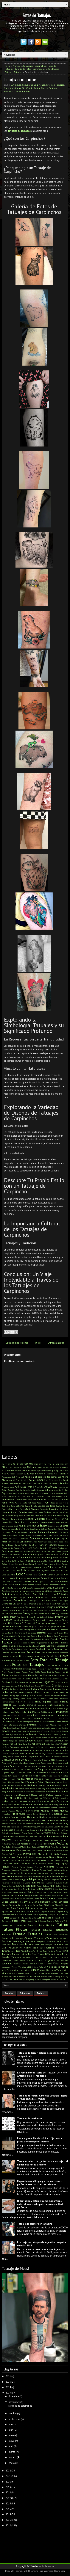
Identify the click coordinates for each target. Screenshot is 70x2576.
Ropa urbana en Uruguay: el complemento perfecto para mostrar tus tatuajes (39, 2183)
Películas (62, 1843)
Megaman (58, 1795)
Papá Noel (33, 1836)
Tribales (6, 1957)
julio (11, 2430)
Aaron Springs (20, 1467)
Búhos (44, 1528)
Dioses (40, 1610)
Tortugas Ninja (19, 1954)
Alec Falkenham (61, 1473)
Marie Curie (20, 1785)
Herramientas (8, 1701)
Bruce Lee (6, 1529)
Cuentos (59, 1587)
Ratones (45, 1873)
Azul (47, 1502)
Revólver (5, 1882)
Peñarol (35, 1847)
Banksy (59, 1506)
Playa (57, 1860)
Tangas (5, 1925)
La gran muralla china (58, 1747)
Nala (51, 1814)
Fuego (65, 1671)
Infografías (50, 1715)
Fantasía (58, 1649)
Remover (47, 1879)
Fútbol (5, 1675)
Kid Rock (13, 1744)
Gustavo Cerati (60, 1688)
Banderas (50, 1505)
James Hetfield (62, 1728)
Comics (42, 1574)
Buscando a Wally (55, 1529)
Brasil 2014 (33, 1525)
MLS (51, 1804)
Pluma (16, 1863)
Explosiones (16, 1649)
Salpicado (23, 1892)
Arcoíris (57, 1490)
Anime (31, 1486)
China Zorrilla (8, 1561)
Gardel (26, 1678)
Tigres (58, 1947)
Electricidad (31, 1632)
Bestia (10, 1515)
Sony (55, 1908)
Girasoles (59, 1682)
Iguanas (51, 1712)
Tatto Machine (47, 1925)
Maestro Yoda (31, 1775)
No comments (23, 91)
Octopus (34, 1826)
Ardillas (65, 1490)
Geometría (23, 1682)
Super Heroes (19, 1920)
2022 (46, 1464)
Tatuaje (19, 1933)
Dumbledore (27, 1620)
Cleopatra (37, 1567)
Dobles (6, 1616)
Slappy (58, 1905)
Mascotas (50, 1791)
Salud (30, 1892)
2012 (8, 2525)
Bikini (26, 1515)
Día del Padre (55, 1603)
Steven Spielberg (40, 1914)
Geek (65, 1678)
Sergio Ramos (62, 1898)
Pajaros (47, 1833)
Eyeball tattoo (28, 1649)
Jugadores (30, 1740)
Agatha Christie (43, 1470)
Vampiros (34, 1963)
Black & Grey (62, 1515)
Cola (23, 1570)
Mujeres (45, 1810)
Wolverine (35, 1976)
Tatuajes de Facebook (56, 1934)
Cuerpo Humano (19, 1590)
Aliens (65, 1476)
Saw (66, 1895)
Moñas (54, 1807)
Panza (15, 1836)
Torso (65, 1950)
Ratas (27, 1873)
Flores (64, 1656)
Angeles (64, 1483)
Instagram (63, 1718)
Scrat (12, 1898)
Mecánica (42, 1795)
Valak (25, 1963)
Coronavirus (7, 1581)
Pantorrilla (7, 1836)
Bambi (27, 1506)
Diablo (21, 1607)
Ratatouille (36, 1873)
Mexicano (38, 1798)
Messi (13, 1798)
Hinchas (30, 1701)
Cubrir (43, 1587)
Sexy (24, 1901)
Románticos (12, 1889)
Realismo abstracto (23, 1876)
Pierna (27, 1854)
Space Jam (63, 1908)
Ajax (4, 1473)
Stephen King (62, 1911)
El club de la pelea (46, 1623)
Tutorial (38, 1957)
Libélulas (6, 1759)
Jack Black (11, 1728)
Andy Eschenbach (51, 1483)
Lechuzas (29, 1753)
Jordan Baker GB (42, 1737)
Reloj (40, 1879)
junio (11, 2435)
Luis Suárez (20, 1772)
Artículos (21, 1496)
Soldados (34, 1908)
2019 (41, 1464)
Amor (40, 1480)
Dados (28, 1594)
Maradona (50, 1782)
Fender (56, 1652)
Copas (44, 1578)
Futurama (14, 1675)
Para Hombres (54, 1836)
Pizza (34, 1860)
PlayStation (7, 1863)
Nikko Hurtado (47, 1820)
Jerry (16, 1734)
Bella (40, 1512)
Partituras (37, 1840)
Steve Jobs (6, 1914)
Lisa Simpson (12, 1763)
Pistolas (13, 1860)
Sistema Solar (31, 1905)
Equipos (6, 1639)
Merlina (5, 1798)
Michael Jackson (10, 1801)
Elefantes (41, 1632)
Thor (41, 1947)
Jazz (38, 1731)
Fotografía (6, 1665)
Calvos (5, 1535)
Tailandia (59, 1921)
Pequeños (44, 1846)
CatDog (36, 1548)
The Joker (12, 1947)
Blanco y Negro (35, 1519)
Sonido (48, 1908)
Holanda (21, 1705)
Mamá (4, 1778)
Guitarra (35, 1688)
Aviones (18, 1502)
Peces (46, 1843)
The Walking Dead (28, 1947)
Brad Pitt (18, 1525)
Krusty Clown (50, 1744)
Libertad (16, 1759)
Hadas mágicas (9, 1692)
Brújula (14, 1528)
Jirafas (48, 1734)
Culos (52, 1591)
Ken (66, 1740)
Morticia (61, 1807)
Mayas (34, 1795)
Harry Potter (29, 1695)
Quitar (65, 1870)
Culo (47, 1590)
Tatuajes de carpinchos (20, 79)
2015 (26, 1464)
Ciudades (5, 1567)
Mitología (44, 1804)
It (67, 1724)
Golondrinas (29, 1685)
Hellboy (16, 1698)
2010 (10, 1464)
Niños (13, 1823)
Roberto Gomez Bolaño (12, 1886)
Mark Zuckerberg (37, 1788)
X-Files (9, 1979)
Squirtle (16, 1911)
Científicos (28, 1564)
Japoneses (7, 1731)
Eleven (60, 1632)
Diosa (35, 1610)
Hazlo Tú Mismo (52, 1695)
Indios (36, 1715)
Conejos (12, 1578)
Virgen (5, 1973)
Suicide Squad (44, 1917)
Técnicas (6, 1941)
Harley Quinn (16, 1695)
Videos (64, 1966)
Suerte (21, 1917)
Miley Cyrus (56, 1801)
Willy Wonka (23, 1976)
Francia (65, 1665)
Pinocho (12, 1857)
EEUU (10, 1623)
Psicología (24, 1870)
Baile (13, 1506)
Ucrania (64, 1957)
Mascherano (40, 1791)
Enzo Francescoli (61, 1636)
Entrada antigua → (57, 1342)
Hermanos (64, 1698)
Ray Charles (54, 1873)
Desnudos (7, 1603)
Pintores (21, 1857)
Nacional (43, 1813)
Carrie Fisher (7, 1545)
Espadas (64, 1639)
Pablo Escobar (8, 1833)
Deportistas (20, 1600)
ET (67, 1646)
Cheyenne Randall (53, 1554)
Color (20, 1574)
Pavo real (16, 1843)
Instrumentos (8, 1721)
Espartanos (42, 1642)
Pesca (34, 1850)
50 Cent (9, 1467)
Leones (23, 1756)
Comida (51, 1574)
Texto (28, 1944)
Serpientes (15, 1901)
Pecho (52, 1843)
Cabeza (33, 1532)
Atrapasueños (9, 1499)
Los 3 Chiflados (24, 1766)
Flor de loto (52, 1656)
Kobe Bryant (38, 1743)
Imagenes (62, 1712)
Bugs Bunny (34, 1529)
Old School (7, 1829)
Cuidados (39, 1590)
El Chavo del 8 (29, 1623)
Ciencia (18, 1564)
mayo (12, 2441)
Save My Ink (57, 1895)
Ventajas (22, 1967)
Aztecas (40, 1502)
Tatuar (49, 1938)
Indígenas (15, 1715)
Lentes (16, 1756)
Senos (43, 1898)
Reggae (24, 1879)
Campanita (47, 1535)
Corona (64, 1578)
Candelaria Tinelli (10, 1538)
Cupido (65, 1591)
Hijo (23, 1701)
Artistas (31, 1496)
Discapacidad (49, 1610)
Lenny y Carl (7, 1756)
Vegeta (64, 1963)
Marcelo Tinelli (61, 1782)
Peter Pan (42, 1850)
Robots (26, 1885)
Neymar (13, 1820)
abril (11, 2446)
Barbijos (5, 1509)
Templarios (50, 1941)
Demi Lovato (50, 1597)
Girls (66, 1682)
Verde (30, 1966)
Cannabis (24, 1538)
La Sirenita (37, 1750)
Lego (43, 1753)
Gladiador (6, 1685)
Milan (46, 1801)
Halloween (38, 1692)
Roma (4, 1889)
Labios (65, 1750)
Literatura (23, 1762)
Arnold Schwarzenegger (52, 1493)
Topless (58, 1951)
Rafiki (10, 1873)
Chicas (32, 1557)
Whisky (5, 1976)
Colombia (11, 1574)
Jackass (45, 1728)
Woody (57, 1976)
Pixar (27, 1860)
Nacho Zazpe (32, 1814)
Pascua (46, 1840)
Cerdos (22, 1551)
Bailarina (6, 1506)
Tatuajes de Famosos (13, 1938)
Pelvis (23, 1846)
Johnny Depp (27, 1737)
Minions (21, 1804)
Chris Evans (39, 1561)
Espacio (54, 1639)
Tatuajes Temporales (35, 1938)
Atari (66, 1496)
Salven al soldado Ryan (57, 1892)
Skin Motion (49, 1905)
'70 (3, 1464)
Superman (32, 1920)
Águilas (59, 1470)
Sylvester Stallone (46, 1921)
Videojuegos (53, 1966)
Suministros (57, 1917)
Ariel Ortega (18, 1493)
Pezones (59, 1850)
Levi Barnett (62, 1756)
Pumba (43, 1870)
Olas (66, 1826)
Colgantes (45, 1570)
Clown (44, 1567)
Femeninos (33, 1652)
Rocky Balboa (43, 1886)
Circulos (65, 1564)
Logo (55, 1763)
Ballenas (20, 1505)
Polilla (34, 1863)
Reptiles (55, 1879)
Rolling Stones (62, 1886)
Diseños (18, 1613)
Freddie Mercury (45, 1668)
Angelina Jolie (8, 1486)
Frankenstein (17, 1668)
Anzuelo (26, 1490)
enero (12, 2463)
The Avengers (46, 1944)
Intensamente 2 (49, 1721)
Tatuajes (18, 72)
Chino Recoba (20, 1561)
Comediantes (32, 1574)
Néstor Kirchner (61, 1817)
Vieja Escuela (7, 1970)
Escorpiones (36, 1639)
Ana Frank (63, 1480)
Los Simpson (40, 1769)
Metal (20, 1798)
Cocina (64, 1567)
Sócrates (5, 1908)
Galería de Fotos (23, 68)
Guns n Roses (46, 1689)
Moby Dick (58, 1804)
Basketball (54, 1509)
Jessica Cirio (23, 1734)
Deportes (6, 1600)
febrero (12, 2457)
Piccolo (4, 1854)
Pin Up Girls (52, 1854)
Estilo (43, 1645)
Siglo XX (33, 1902)
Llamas (32, 1762)
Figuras (15, 1656)
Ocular (41, 1826)
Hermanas (53, 1698)
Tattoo (62, 1924)
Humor (30, 1712)
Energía (34, 1636)
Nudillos (6, 1826)
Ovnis (65, 1830)
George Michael (36, 1682)
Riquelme (58, 1882)
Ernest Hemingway (20, 1639)
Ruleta (55, 1889)
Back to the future (59, 1502)
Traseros (57, 1954)
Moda (65, 1804)
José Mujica (56, 1737)
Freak (34, 1668)
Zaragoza (46, 1979)
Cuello (50, 1587)
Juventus (59, 1740)
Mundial (54, 1810)
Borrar (4, 1525)
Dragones (7, 1620)
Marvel (10, 1791)
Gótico (48, 1685)
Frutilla (50, 1672)
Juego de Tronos (16, 1740)
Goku (20, 1685)
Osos (44, 1829)
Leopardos (33, 1756)
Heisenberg (6, 1698)
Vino (54, 1970)
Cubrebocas (36, 1587)
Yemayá (22, 1979)
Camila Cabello (24, 1535)
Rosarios (34, 1889)
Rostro (48, 1889)
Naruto (23, 1817)
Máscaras (19, 1791)
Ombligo (17, 1830)
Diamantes (30, 1607)
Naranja (14, 1817)
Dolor (13, 1616)
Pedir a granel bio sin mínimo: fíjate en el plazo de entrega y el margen (40, 2140)
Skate (41, 1905)
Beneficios (64, 1512)
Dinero (4, 1610)
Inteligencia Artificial (32, 1721)
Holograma (41, 1705)
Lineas (52, 1759)
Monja (16, 1807)
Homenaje (22, 1708)
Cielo (11, 1564)
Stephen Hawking (48, 1911)
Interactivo (13, 1724)
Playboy (65, 1860)
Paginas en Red (22, 2571)
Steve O (14, 1914)
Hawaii (40, 1695)
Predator (38, 1866)
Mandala (20, 1778)
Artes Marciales (9, 1496)
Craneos (50, 1581)
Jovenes (65, 1737)
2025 (8, 2381)
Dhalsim (16, 1603)
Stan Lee (25, 1911)
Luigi (12, 1772)
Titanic (24, 1951)
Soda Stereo (17, 1908)
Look (66, 1763)
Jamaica (51, 1728)
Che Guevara (14, 1554)
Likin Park (32, 1759)
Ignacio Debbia (40, 1712)
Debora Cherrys (18, 1597)
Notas (37, 1823)
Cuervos (30, 1591)
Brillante (64, 1525)
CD (50, 1548)
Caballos (16, 1532)
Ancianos (32, 1483)
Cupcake (58, 1591)
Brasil (25, 1525)
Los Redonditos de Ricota (21, 1769)
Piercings (17, 1854)
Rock (33, 1885)
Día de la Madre (28, 1603)
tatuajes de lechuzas (19, 130)
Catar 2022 (27, 1548)
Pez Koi (51, 1850)
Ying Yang (30, 1979)
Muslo (22, 1813)
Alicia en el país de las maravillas (43, 1476)
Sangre (28, 1895)
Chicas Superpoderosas (49, 1557)
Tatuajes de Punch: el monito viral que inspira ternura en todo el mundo (42, 2097)
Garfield (32, 1678)
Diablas (14, 1607)
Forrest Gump (23, 1660)
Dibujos (40, 1607)
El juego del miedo (56, 1626)
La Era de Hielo (41, 1747)
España (31, 1642)
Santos (48, 1895)
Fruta (43, 1672)
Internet (22, 1724)
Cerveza (44, 1551)
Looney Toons (9, 1766)
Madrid (21, 1775)
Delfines (39, 1597)
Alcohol (50, 1473)
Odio (56, 1826)
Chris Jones (48, 1561)
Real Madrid (8, 1876)
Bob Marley (15, 1522)
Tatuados (6, 1934)
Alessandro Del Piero (11, 1477)
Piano (65, 1850)
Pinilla (4, 1857)
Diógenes (24, 1610)
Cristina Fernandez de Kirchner (55, 1584)
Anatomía (23, 1483)
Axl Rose (32, 1502)
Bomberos (50, 1522)
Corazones (54, 1578)
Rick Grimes (15, 1882)
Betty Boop (18, 1515)
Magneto (56, 1775)
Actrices (18, 1470)
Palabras (56, 1833)
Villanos (35, 1970)
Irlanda (41, 1724)
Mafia (49, 1775)
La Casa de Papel (27, 1747)
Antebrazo (50, 1486)
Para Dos (42, 1836)
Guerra (15, 1689)
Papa (20, 1836)
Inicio (7, 65)
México (46, 1798)
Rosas (41, 1889)
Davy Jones (51, 1594)
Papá (25, 1836)
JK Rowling (56, 1734)
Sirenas (21, 1905)
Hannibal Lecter (51, 1692)
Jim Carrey (40, 1734)
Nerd (51, 1817)
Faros (65, 1649)
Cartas (24, 1544)
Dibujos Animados (56, 1607)
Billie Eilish (34, 1515)
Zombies (55, 1979)
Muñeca (64, 1810)
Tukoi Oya (30, 1957)
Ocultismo (49, 1826)
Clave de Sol (15, 1567)
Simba (54, 1901)
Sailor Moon (12, 1892)
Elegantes (52, 1632)
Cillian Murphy (48, 1564)
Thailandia (36, 1944)
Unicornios (7, 1960)
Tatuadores (61, 1929)
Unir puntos (19, 1960)
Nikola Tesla (62, 1820)
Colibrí (52, 1570)
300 (66, 1464)
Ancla (40, 1483)
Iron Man (61, 1724)
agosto (12, 2424)
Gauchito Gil (57, 1678)
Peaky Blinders (35, 1843)
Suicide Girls (30, 1917)
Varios (56, 1963)
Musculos (6, 1814)
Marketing (50, 1788)
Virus (11, 1973)
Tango (12, 1925)
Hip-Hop (47, 1701)
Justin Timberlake (45, 1740)
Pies (34, 1854)
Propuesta (14, 1870)
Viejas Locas (19, 1970)
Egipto (17, 1623)
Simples (13, 1905)
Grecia (65, 1685)
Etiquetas (25, 1993)
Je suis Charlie (62, 1731)
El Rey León (52, 1629)
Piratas (52, 1857)
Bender (56, 1512)
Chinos (29, 1560)
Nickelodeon (23, 1820)
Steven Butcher (25, 1914)
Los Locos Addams (56, 1766)
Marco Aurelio (8, 1785)
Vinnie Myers (45, 1970)
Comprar (59, 1574)
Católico (44, 1548)
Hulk (23, 1712)
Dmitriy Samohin (60, 1613)
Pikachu (41, 1854)
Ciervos (38, 1564)
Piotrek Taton (42, 1857)
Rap (22, 1873)
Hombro (11, 1708)
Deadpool (6, 1597)
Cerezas (36, 1551)
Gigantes (49, 1682)
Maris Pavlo (24, 1788)
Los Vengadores (55, 1769)
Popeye (64, 1863)
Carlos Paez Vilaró (39, 1541)
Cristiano (21, 1584)
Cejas (54, 1548)
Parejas (27, 1840)
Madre (59, 1772)
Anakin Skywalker (10, 1483)
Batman (6, 1512)
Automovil (42, 1499)
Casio (10, 1548)
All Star (16, 1480)
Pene (29, 1847)
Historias (6, 1704)
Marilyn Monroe (46, 1785)
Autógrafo (32, 1499)
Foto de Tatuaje (54, 1659)
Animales (17, 65)
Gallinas (55, 1675)
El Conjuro (61, 1623)
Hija (17, 1701)
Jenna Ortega (7, 1734)
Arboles (49, 1489)
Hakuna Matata (25, 1692)
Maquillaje (20, 1782)
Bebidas (23, 1512)
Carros (17, 1545)
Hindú (38, 1701)
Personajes (8, 1850)
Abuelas (65, 1467)
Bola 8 (35, 1522)
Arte (66, 1493)
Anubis (19, 1490)
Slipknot (64, 1905)
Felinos (21, 1652)
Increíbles (6, 1715)
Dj (51, 1613)
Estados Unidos (10, 1645)
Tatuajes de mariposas (29, 2118)
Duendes (17, 1620)
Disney (26, 1613)
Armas (38, 1493)
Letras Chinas (51, 1756)
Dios (30, 1610)
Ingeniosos (62, 1715)
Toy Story (32, 1954)
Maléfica (64, 1775)
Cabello (24, 1532)
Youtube (38, 1979)
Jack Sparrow (34, 1727)
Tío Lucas (11, 1951)
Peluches (16, 1847)
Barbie (65, 1506)
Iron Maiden (51, 1724)
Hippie (55, 1701)
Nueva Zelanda (17, 1826)
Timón (65, 1947)
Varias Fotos (46, 1963)
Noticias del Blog (59, 1823)
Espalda (7, 1642)
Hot (55, 1708)
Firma (36, 1656)
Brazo (43, 1525)
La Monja (6, 1750)
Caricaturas (25, 1541)
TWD (45, 1957)
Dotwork (43, 1617)
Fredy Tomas (7, 1672)
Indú (43, 1715)
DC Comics (62, 1594)
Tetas (21, 1944)
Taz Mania (57, 1938)
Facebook (40, 1649)
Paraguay (17, 1840)
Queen (59, 1870)
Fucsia (57, 1672)
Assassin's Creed (43, 1496)
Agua (52, 1470)
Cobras (51, 1567)
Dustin (36, 1620)
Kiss (29, 1744)
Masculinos (62, 1791)
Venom (14, 1967)
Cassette (17, 1548)
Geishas (6, 1682)
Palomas (64, 1833)
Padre (24, 1833)
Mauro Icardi (24, 1795)
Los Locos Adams (39, 1766)
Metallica (28, 1798)
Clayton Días (26, 1567)
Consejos (21, 1578)
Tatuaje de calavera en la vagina (34, 2223)
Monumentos (44, 1807)
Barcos (23, 1509)
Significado (38, 68)
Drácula (51, 1617)
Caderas (42, 1532)
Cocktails (5, 1570)
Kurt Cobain (62, 1743)
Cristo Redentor (14, 1587)
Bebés (14, 1512)
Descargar (33, 1600)
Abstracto (57, 1467)
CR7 (44, 1581)
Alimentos (7, 1480)
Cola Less (31, 1570)
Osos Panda (52, 1830)
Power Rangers (26, 1866)
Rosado (26, 1889)
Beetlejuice (32, 1512)
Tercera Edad (62, 1941)
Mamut (12, 1779)
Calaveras (53, 1532)
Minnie (29, 1804)
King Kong (22, 1744)
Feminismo (46, 1652)
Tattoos (9, 72)
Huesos (60, 1708)
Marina (58, 1785)
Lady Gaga (13, 1753)
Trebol (65, 1954)
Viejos (27, 1970)
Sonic (41, 1908)
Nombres (29, 1823)
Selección (20, 1898)
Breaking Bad (53, 1525)
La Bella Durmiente (10, 1747)
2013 (15, 1464)
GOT (43, 1685)
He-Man (64, 1695)
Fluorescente (8, 1660)
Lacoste (5, 1753)
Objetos (27, 1826)
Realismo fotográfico (42, 1876)
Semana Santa (32, 1898)
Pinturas (30, 1857)
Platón (50, 1860)
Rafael (4, 1873)
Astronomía (57, 1496)
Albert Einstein (37, 1473)
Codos (18, 1570)
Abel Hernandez (45, 1467)
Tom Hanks (37, 1951)
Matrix (15, 1795)
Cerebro (29, 1551)
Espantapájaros (20, 1642)
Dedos (30, 1597)
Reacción (64, 1873)
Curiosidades (8, 1594)
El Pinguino (19, 1629)
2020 (8, 2481)
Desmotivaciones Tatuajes (54, 1600)
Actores (10, 1470)
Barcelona (14, 1509)
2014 (20, 1464)
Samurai (5, 1895)
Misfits (36, 1804)
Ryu (60, 1889)
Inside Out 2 (50, 1718)
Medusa (49, 1795)
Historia (64, 1701)
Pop (57, 1863)
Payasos (24, 1843)
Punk (48, 1870)
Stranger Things (54, 1914)
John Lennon (15, 1737)
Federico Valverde (9, 1652)
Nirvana (21, 1823)
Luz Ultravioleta (39, 1772)
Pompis (51, 1863)
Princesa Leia (62, 1866)
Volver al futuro (31, 1973)
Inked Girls (26, 1718)
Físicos (42, 1656)
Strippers (13, 1917)
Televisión (30, 1941)
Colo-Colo (59, 1570)
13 (6, 1464)
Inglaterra (6, 1718)
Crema (4, 1584)
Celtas (16, 1551)
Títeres (29, 1951)
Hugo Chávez (15, 1712)
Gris (10, 1689)
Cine (58, 1564)
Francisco (6, 1668)
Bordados (64, 1522)
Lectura (38, 1753)
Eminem (13, 1635)
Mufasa (19, 1810)
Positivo (15, 1866)
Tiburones (49, 1947)
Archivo (41, 1993)
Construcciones (33, 1578)
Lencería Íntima (61, 1753)
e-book (42, 1620)
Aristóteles (29, 1493)
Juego (5, 1740)
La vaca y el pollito (52, 1750)
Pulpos (35, 1869)
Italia (4, 1727)
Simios (5, 1905)
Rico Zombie (26, 1882)
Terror (15, 1944)
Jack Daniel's (22, 1728)
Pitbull (21, 1860)
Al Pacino (11, 1473)
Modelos (5, 1807)
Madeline (51, 1772)
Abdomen (32, 1467)
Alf (22, 1477)
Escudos (45, 1639)
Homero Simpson (36, 1708)
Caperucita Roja (50, 1538)
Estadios (64, 1642)
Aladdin (20, 1473)
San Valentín (17, 1895)
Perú (29, 1850)
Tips (18, 1950)
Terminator (6, 1944)
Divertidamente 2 (38, 1613)
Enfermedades (45, 1635)
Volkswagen (19, 1973)
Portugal (6, 1866)
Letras (41, 1756)
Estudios (61, 1645)
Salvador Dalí (40, 1892)
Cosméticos (17, 1581)
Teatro (65, 1938)
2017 (36, 1464)
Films (21, 1656)
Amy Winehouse (51, 1480)
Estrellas (51, 1645)
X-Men (15, 1979)
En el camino (23, 1636)
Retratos (64, 1879)
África (33, 1470)
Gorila (37, 1685)
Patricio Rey (56, 1840)
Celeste (6, 1551)
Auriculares (22, 1499)
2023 (51, 1464)
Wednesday (55, 1973)
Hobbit (14, 1705)
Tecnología (18, 1941)
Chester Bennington (32, 1554)
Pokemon (25, 1863)
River (65, 1882)
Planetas (42, 1860)
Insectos (38, 1718)
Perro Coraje (56, 1847)
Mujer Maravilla (32, 1810)
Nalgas (58, 1813)
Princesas (6, 1870)
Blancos (50, 1519)
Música (14, 1813)
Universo (31, 1960)
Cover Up (36, 1581)
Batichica (64, 1509)
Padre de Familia (35, 1833)
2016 (31, 1464)
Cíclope (4, 1564)
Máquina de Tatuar (34, 1782)
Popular (9, 1993)
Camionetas (37, 1535)
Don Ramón (21, 1617)
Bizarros (52, 1515)
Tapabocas (21, 1925)
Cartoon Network (48, 1544)
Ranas (16, 1873)
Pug (30, 1870)
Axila (25, 1502)
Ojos (60, 1826)
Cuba (29, 1587)
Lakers (21, 1753)
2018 (8, 2492)
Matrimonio (7, 1795)
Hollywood (31, 1704)
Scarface (5, 1898)
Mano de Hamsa (52, 1779)
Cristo (5, 1587)
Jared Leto (26, 1731)
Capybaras (28, 65)
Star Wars (34, 1911)
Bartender (44, 1509)
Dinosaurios (14, 1610)
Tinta (4, 1950)
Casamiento (63, 1545)
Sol (27, 1908)
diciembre (14, 2396)
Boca (23, 1522)
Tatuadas (47, 1929)
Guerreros (25, 1688)
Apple (33, 1490)
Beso (4, 1515)
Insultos (19, 1721)
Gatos (40, 1678)
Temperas (41, 1941)
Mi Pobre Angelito (60, 1798)
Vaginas (18, 1963)
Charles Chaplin (55, 1551)
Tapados (32, 1925)
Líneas (59, 1759)
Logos (61, 1762)
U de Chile (52, 1957)
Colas (38, 1570)
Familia (49, 1649)
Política (42, 1863)
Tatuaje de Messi (15, 2268)
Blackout (5, 1519)
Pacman (17, 1833)
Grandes (57, 1685)
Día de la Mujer (42, 1603)
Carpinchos (40, 65)
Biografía (44, 1515)
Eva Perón (6, 1649)
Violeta (59, 1970)
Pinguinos (64, 1854)
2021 (8, 2476)
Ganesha (19, 1678)
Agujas (65, 1470)
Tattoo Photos (52, 68)
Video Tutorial (40, 1967)
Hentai (44, 1698)
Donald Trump (33, 1617)
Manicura (38, 1778)
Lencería (50, 1753)
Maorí (4, 1782)
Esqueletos (54, 1642)
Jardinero (17, 1731)
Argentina (7, 1493)
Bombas (42, 1522)
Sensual (51, 1898)
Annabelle (39, 1486)
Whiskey (64, 1973)
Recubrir (64, 1876)
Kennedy (5, 1744)
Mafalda (42, 1775)
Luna (28, 1772)
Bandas (41, 1505)
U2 (59, 1957)
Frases (27, 1668)
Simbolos (63, 1901)
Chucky (57, 1560)
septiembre (14, 2419)
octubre (13, 2413)
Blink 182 (59, 1519)
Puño (53, 1870)
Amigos (32, 1480)
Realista (56, 1876)
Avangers (59, 1499)
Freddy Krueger (60, 1668)
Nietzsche (35, 1820)
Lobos (49, 1762)
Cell (11, 1551)
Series (5, 1901)
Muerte (11, 1810)
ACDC (4, 1470)
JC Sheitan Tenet (48, 1731)
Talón (66, 1921)
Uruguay (48, 1960)
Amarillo (24, 1480)
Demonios (63, 1597)
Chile (65, 1557)
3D (3, 1467)
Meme (65, 1795)
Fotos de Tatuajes (36, 15)
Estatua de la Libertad (29, 1646)
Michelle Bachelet (27, 1801)
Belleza (47, 1512)
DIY (47, 1613)
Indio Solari (26, 1715)
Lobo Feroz (41, 1763)
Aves (11, 1502)
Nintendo (6, 1823)
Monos (23, 1807)
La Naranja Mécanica (21, 1750)
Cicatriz (65, 1561)
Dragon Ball (61, 1616)
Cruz (24, 1587)
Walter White (44, 1973)
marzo (12, 2451)
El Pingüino (29, 1629)
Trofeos (15, 1957)
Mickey (39, 1801)
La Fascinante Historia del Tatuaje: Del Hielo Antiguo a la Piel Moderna (42, 2074)
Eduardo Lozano (53, 1620)
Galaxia (23, 1675)
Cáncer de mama (60, 1535)
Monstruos (33, 1807)
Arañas (40, 1489)
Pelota (9, 1847)
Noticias (45, 1823)
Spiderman (7, 1911)
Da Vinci (20, 1594)
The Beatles (59, 1944)
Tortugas (6, 1954)
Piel (10, 1854)
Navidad (43, 1817)
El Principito (40, 1629)
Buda (26, 1529)
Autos (51, 1499)
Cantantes (35, 1538)
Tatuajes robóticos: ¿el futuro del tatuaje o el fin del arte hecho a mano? (42, 2163)
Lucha (65, 1769)
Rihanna (36, 1882)
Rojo (52, 1885)
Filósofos (28, 1656)
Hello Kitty (26, 1698)
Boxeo (10, 1525)
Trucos (22, 1957)
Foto (34, 1659)
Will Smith (13, 1976)
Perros (65, 1846)
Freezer (17, 1672)
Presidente (48, 1866)
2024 (57, 1464)
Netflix (5, 1820)
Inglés (16, 1718)
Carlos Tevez (53, 1541)
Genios (14, 1682)
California (64, 1532)
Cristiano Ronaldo (34, 1584)
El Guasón (42, 1626)
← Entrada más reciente (15, 1342)
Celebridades (63, 1548)
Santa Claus (38, 1895)
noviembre (14, 2402)
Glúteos (14, 1685)
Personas (21, 1850)
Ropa (20, 1889)
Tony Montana (49, 1951)
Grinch (4, 1689)
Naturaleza (32, 1817)
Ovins (60, 1830)
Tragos (40, 1954)
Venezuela (6, 1967)
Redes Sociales (8, 1879)
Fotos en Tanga (53, 1665)
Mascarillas (29, 1791)
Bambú (34, 1506)
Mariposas (12, 1788)
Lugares (5, 1772)
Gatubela (47, 1678)
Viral (66, 1970)
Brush (21, 1529)
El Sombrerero (18, 1632)
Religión (33, 1879)
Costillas (27, 1581)
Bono (57, 1522)
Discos (57, 1610)
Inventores (32, 1724)
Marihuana (32, 1785)
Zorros (63, 1979)
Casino (4, 1548)
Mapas (11, 1782)
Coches (58, 1567)
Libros (24, 1759)
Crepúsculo (12, 1584)
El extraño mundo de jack (24, 1626)
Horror (49, 1708)
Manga (29, 1778)
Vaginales (7, 1963)
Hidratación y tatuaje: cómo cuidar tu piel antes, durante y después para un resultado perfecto (40, 2204)
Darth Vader (39, 1594)
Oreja (38, 1829)
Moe (11, 1807)
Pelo (3, 1847)
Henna (36, 1698)
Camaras (13, 1535)
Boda (29, 1522)
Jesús (32, 1734)
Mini (16, 1804)
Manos (64, 1778)
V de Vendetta (61, 1960)
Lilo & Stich (43, 1759)
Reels (17, 1879)
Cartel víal (33, 1545)
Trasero (49, 1954)
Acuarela (26, 1470)
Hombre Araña (54, 1704)
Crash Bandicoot (61, 1581)
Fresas (24, 1672)
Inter (59, 1721)
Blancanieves (17, 1519)
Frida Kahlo (34, 1672)
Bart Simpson (32, 1509)
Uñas (40, 1960)
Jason (33, 1731)
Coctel (12, 1570)
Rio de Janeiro (47, 1882)
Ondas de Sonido (28, 1830)
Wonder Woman (47, 1976)
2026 (62, 1464)
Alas (26, 1473)
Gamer (12, 1678)
